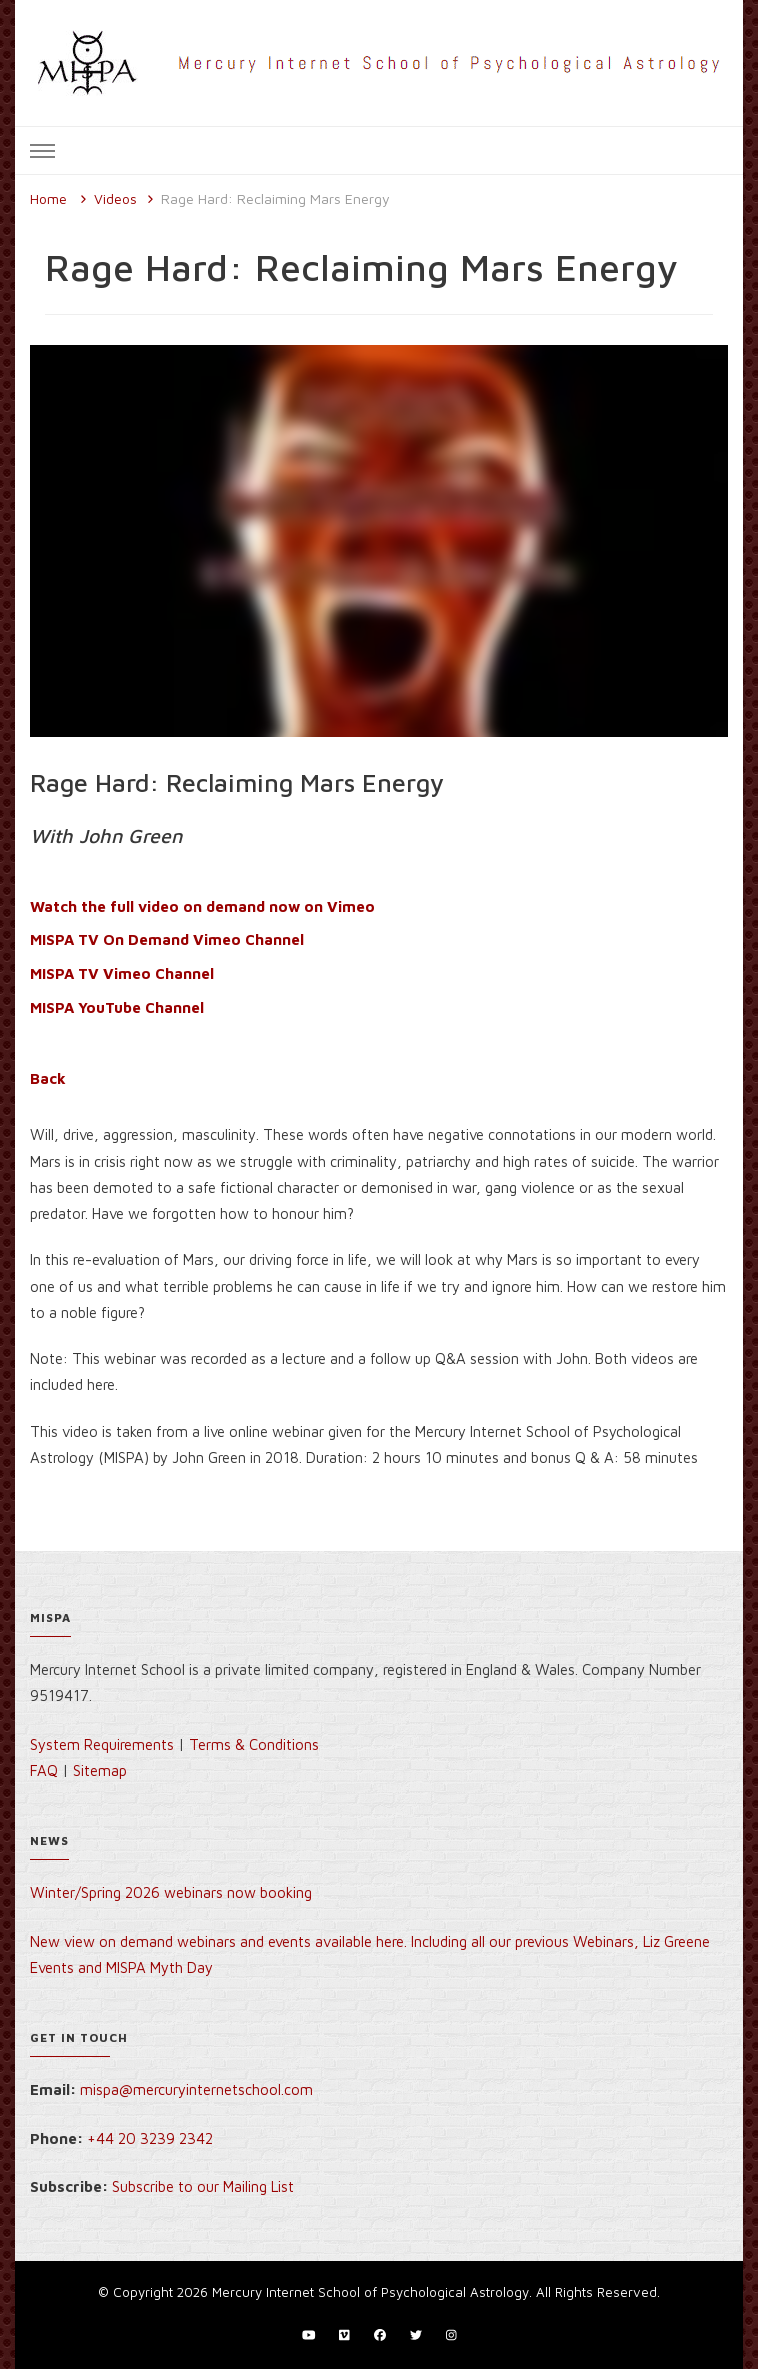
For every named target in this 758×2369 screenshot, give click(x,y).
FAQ (44, 1770)
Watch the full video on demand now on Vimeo (202, 906)
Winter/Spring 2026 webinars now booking (171, 1892)
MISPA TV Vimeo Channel (122, 973)
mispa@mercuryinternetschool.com (196, 2089)
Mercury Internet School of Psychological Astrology (370, 2292)
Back (48, 1078)
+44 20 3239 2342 (150, 2138)
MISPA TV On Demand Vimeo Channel (167, 939)
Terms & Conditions (254, 1744)
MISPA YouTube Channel (117, 1007)
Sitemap (100, 1770)
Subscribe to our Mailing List (203, 2186)
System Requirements (102, 1744)
